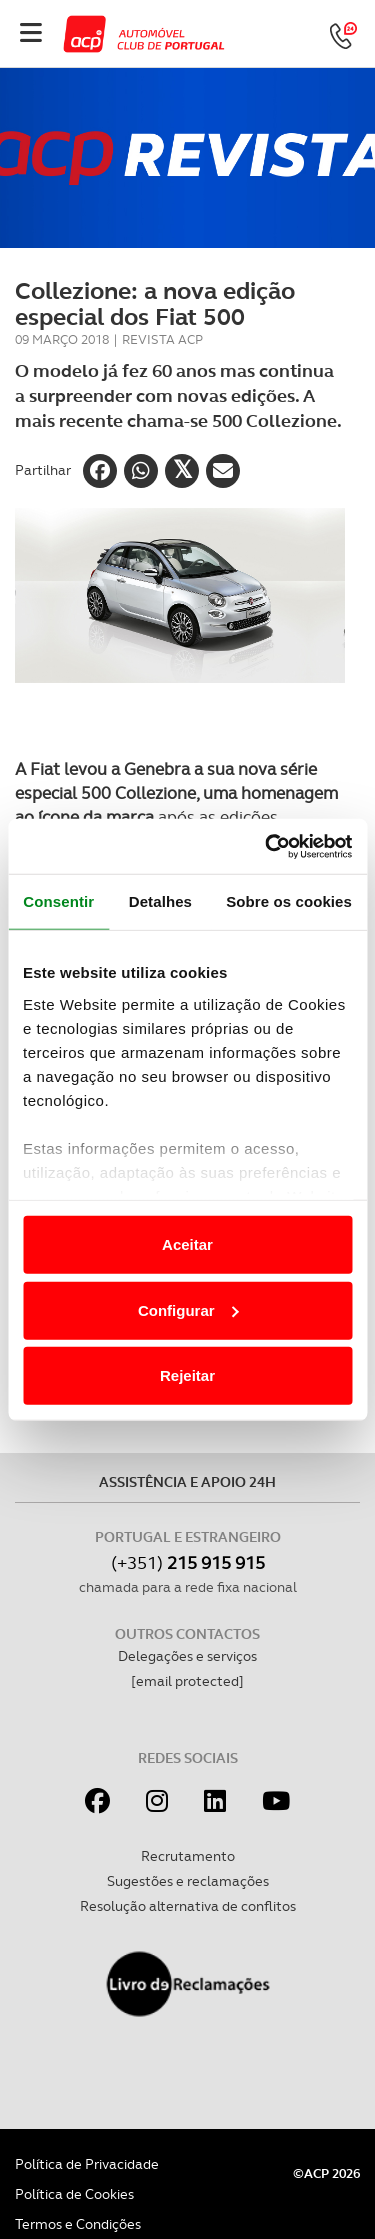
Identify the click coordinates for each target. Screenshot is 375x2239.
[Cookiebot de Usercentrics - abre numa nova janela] (267, 846)
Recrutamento (188, 1856)
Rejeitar (187, 1375)
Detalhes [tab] (160, 901)
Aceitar (187, 1244)
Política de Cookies (74, 2194)
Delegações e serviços (187, 1656)
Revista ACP (162, 339)
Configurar (188, 1309)
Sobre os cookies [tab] (289, 901)
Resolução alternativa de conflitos (188, 1906)
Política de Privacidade (87, 2164)
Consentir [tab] (58, 901)
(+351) (188, 1562)
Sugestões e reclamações (188, 1881)
